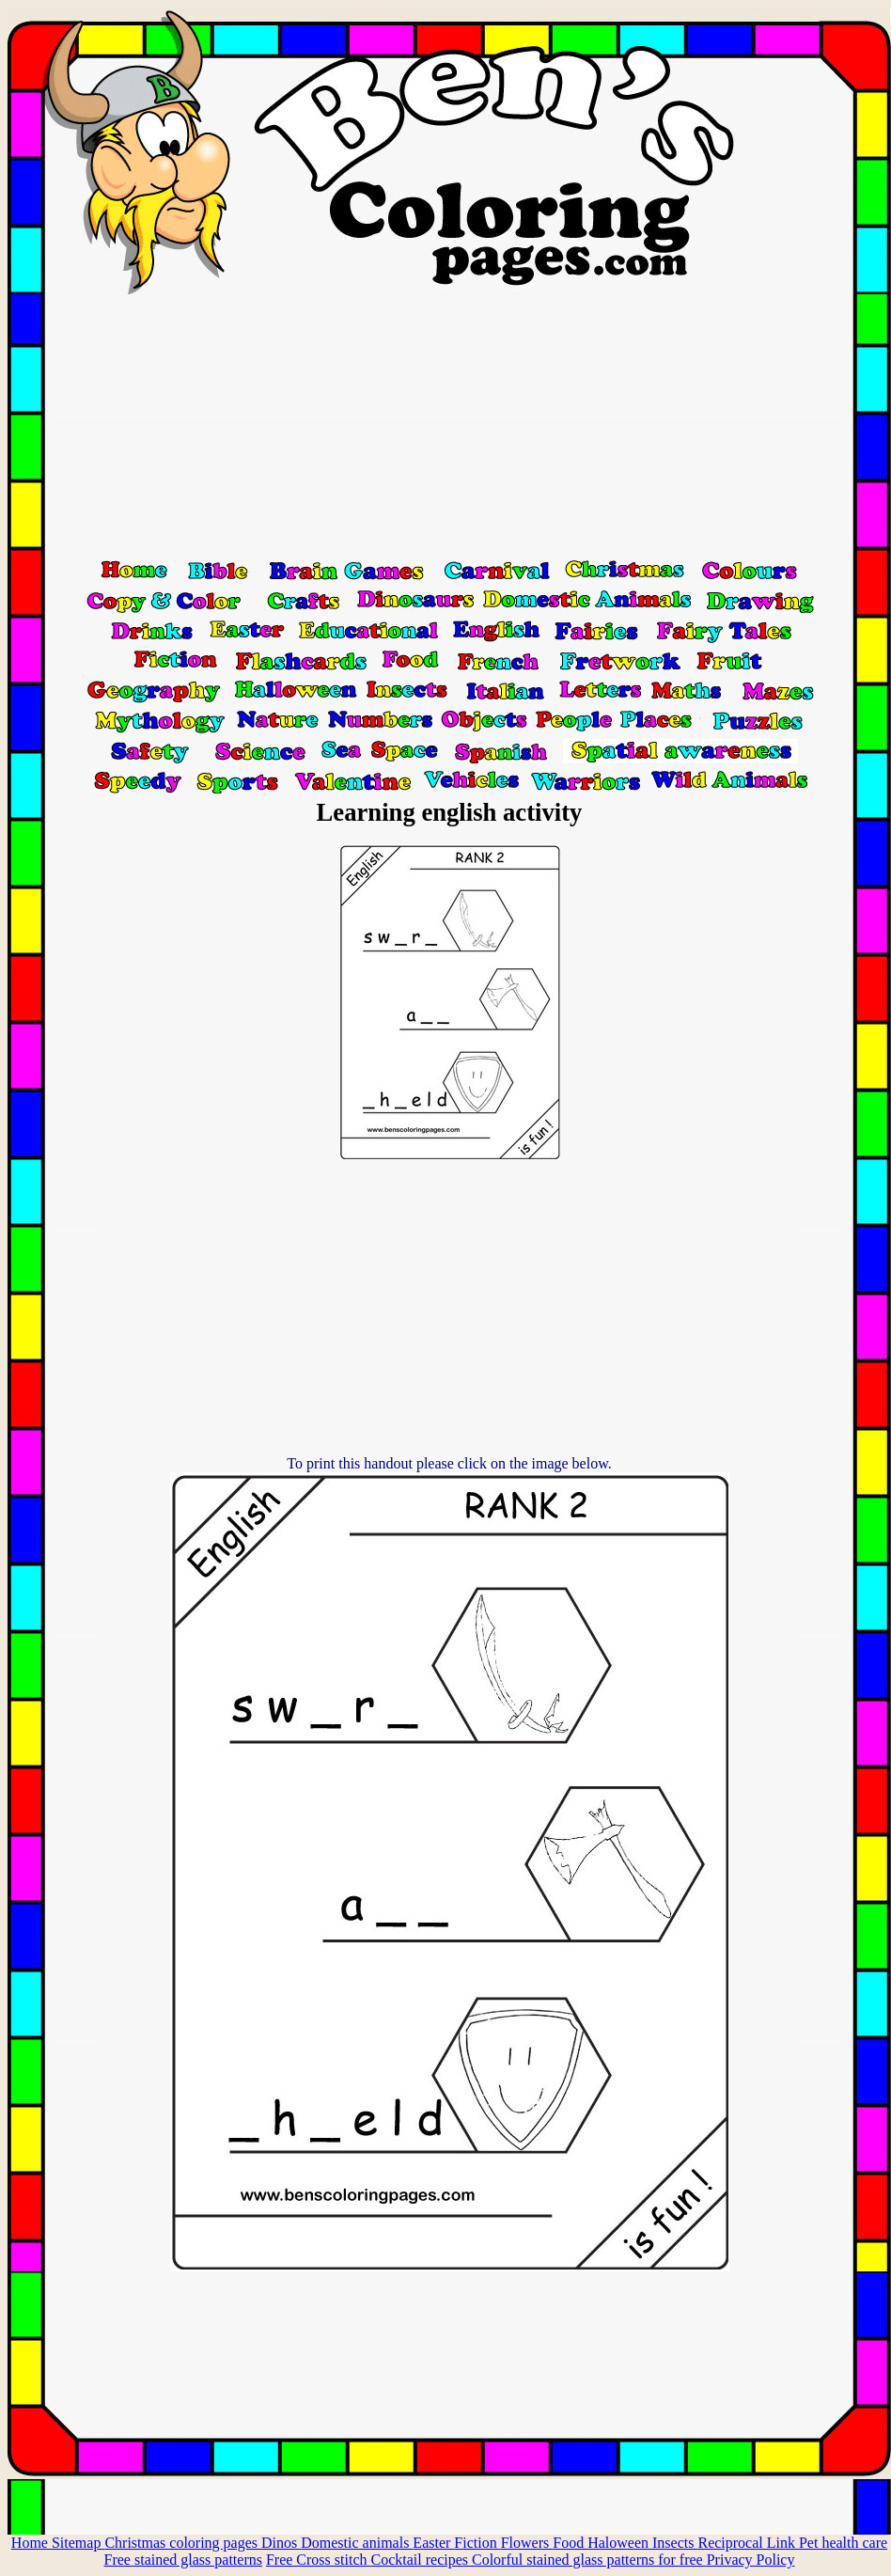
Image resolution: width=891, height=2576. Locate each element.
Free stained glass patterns (183, 2560)
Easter (433, 2543)
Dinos (281, 2543)
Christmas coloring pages (182, 2543)
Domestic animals (357, 2543)
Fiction (477, 2543)
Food (570, 2543)
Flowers (527, 2543)
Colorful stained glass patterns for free (589, 2560)
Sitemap (78, 2543)
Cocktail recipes (421, 2560)
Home (31, 2543)
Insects (674, 2543)
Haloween (619, 2543)
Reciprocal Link (748, 2543)
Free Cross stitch (318, 2560)
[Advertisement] (449, 426)
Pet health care (843, 2543)
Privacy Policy (751, 2560)
